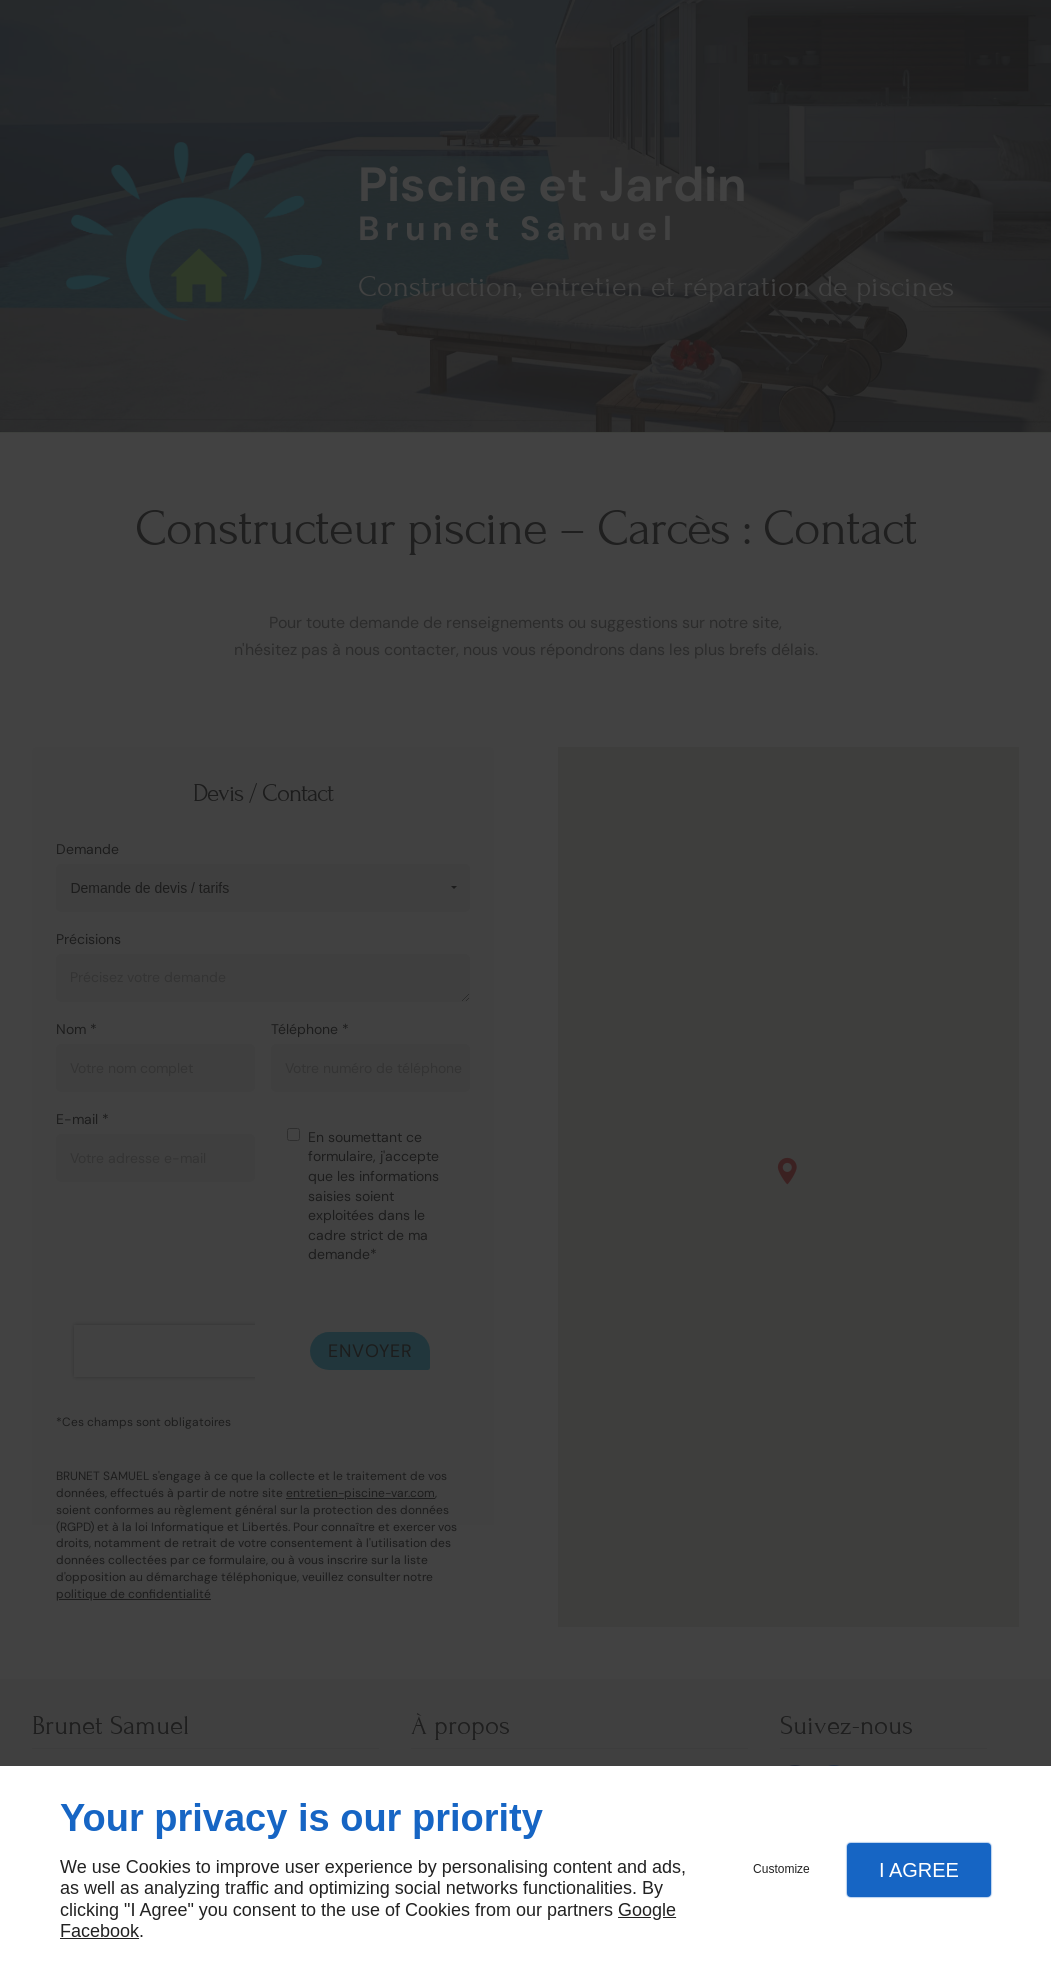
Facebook (99, 1931)
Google (647, 1910)
